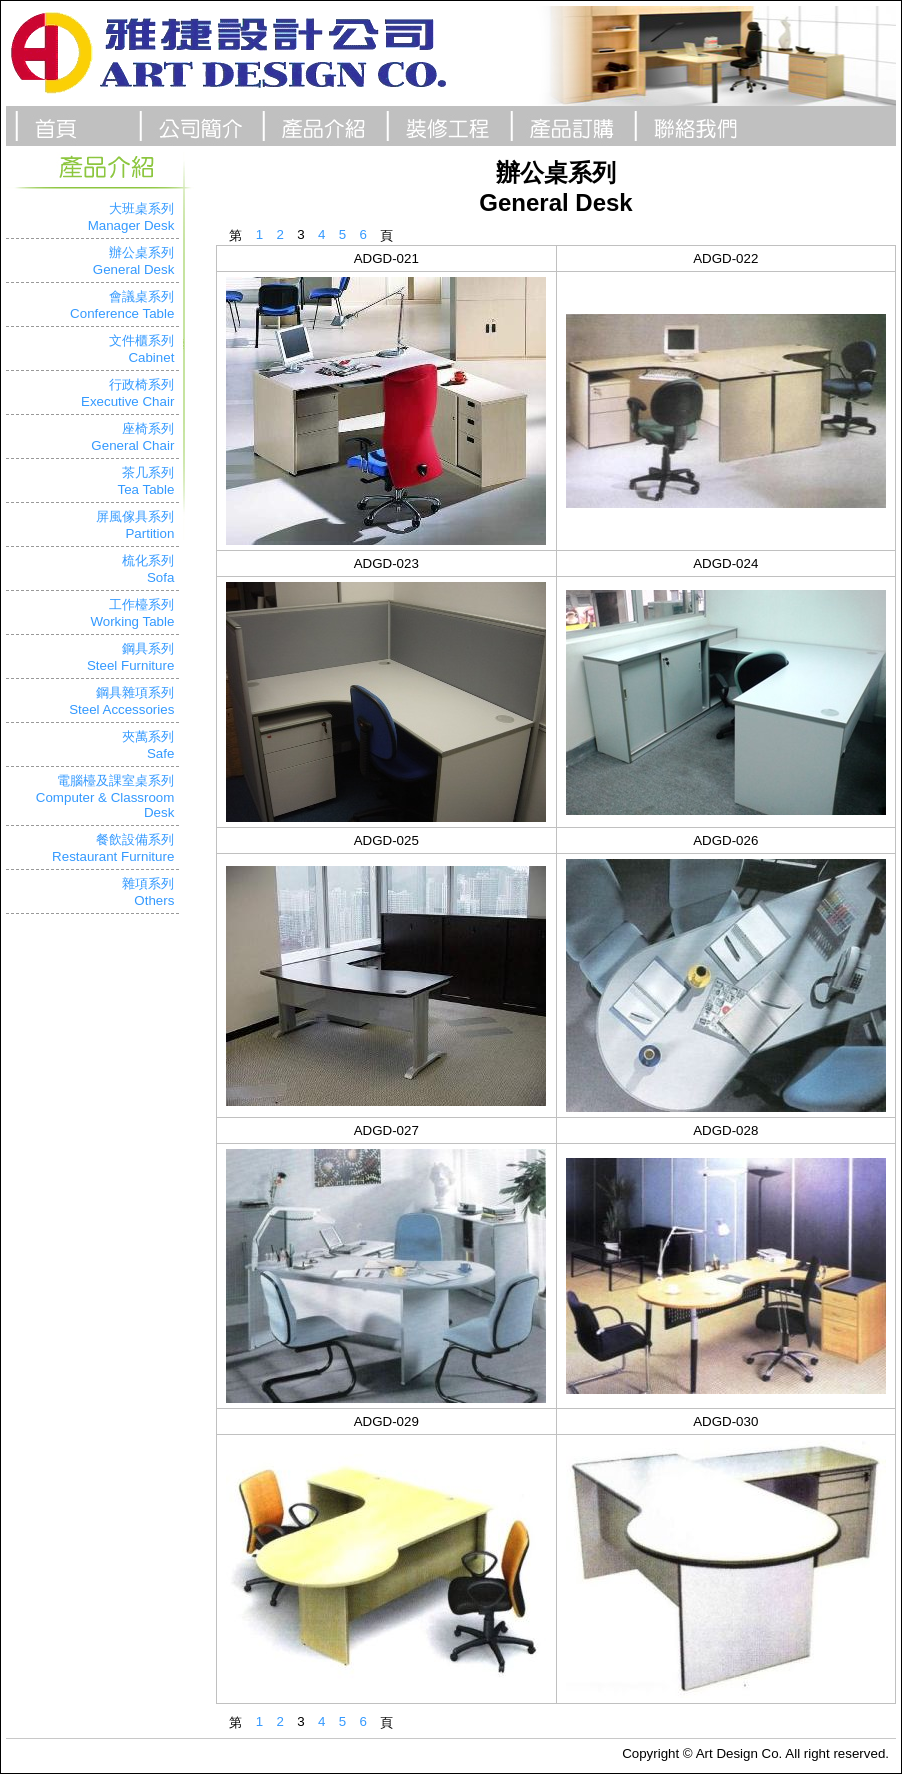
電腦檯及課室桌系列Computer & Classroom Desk (105, 796)
